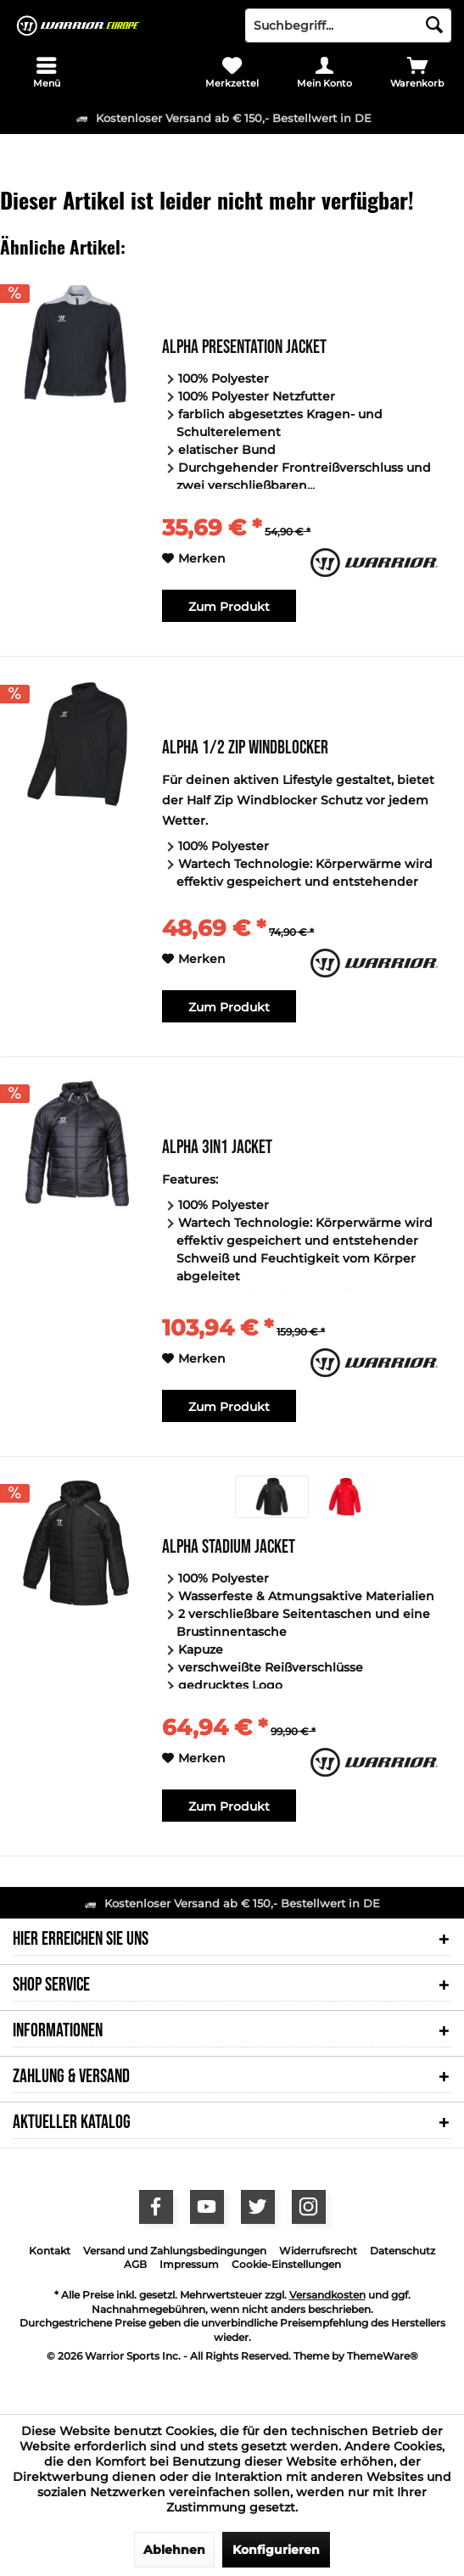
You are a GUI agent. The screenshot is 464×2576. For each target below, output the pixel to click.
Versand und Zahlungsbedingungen (174, 2250)
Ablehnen (174, 2549)
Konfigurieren (276, 2549)
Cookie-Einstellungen (286, 2264)
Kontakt (49, 2250)
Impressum (189, 2264)
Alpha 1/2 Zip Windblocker (245, 749)
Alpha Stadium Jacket (228, 1549)
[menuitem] (46, 72)
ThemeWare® (382, 2355)
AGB (135, 2264)
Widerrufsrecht (318, 2250)
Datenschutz (402, 2250)
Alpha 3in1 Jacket (217, 1149)
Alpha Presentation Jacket (244, 349)
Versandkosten (327, 2294)
